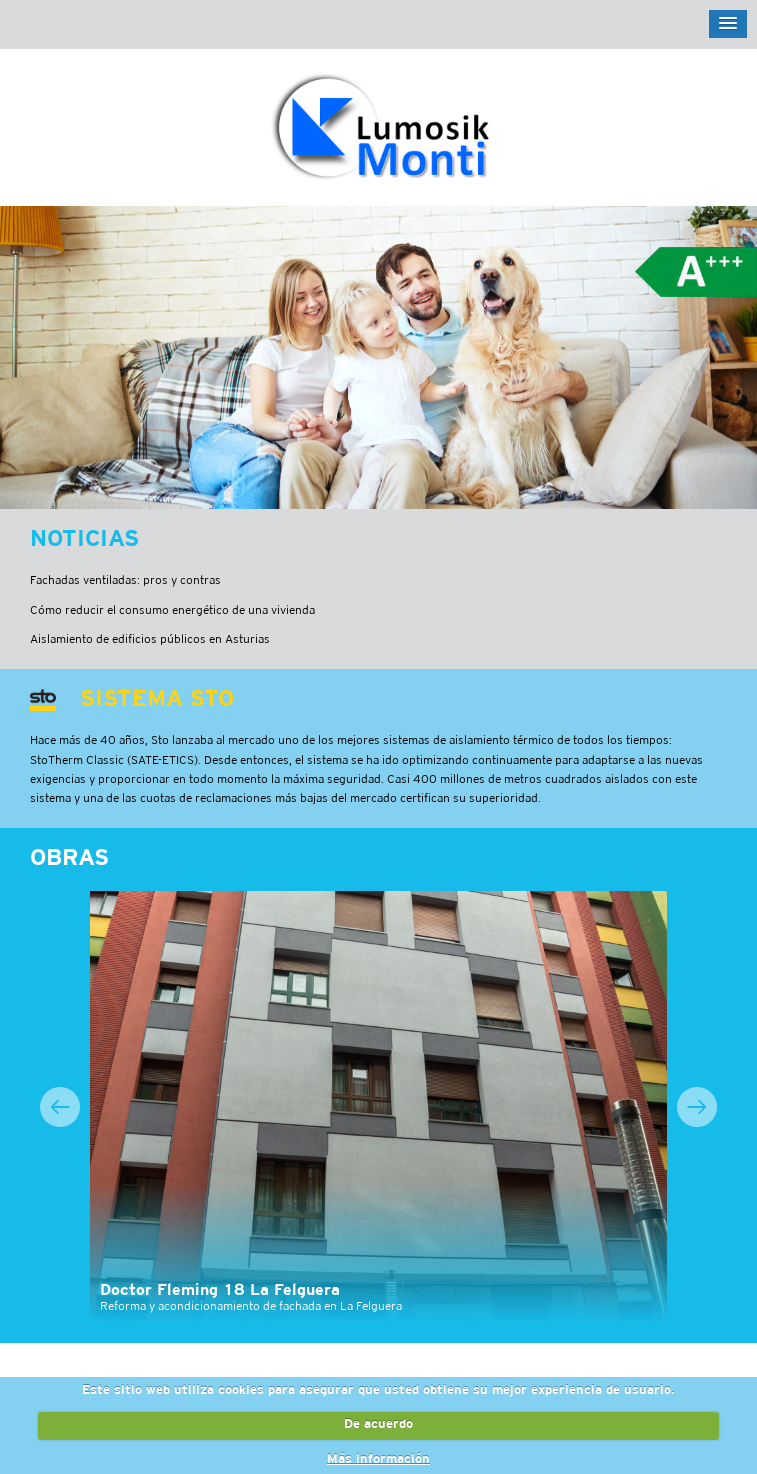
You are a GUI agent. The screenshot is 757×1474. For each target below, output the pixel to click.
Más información (378, 1460)
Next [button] (697, 1107)
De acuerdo (378, 1425)
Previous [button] (60, 1107)
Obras (69, 859)
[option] (378, 1107)
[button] (728, 24)
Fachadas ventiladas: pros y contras (125, 580)
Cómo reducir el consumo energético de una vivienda (172, 610)
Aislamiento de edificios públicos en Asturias (150, 639)
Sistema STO (157, 700)
